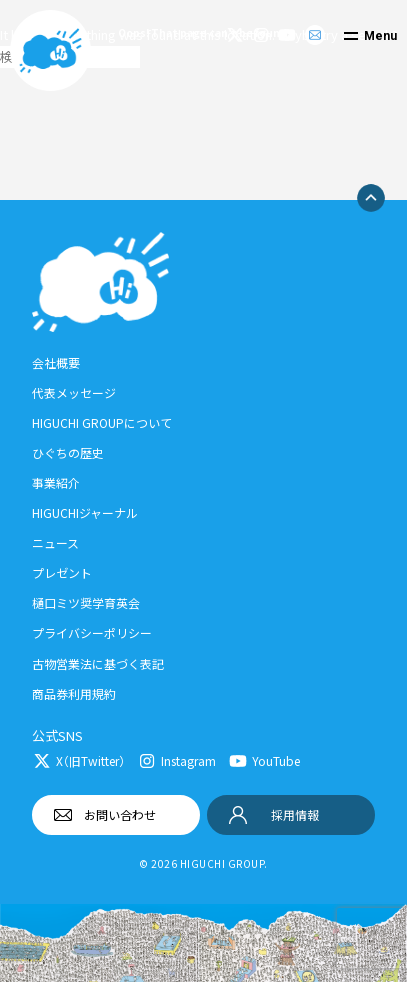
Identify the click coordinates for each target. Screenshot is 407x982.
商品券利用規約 (74, 693)
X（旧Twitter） (90, 760)
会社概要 (56, 362)
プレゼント (62, 572)
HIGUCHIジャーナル (85, 512)
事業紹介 (56, 482)
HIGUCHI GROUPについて (102, 422)
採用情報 (295, 814)
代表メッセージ (74, 392)
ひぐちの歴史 (68, 452)
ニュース (55, 542)
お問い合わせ (120, 814)
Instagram (188, 760)
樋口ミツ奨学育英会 (86, 602)
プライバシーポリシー (92, 632)
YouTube (276, 760)
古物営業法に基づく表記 (98, 663)
